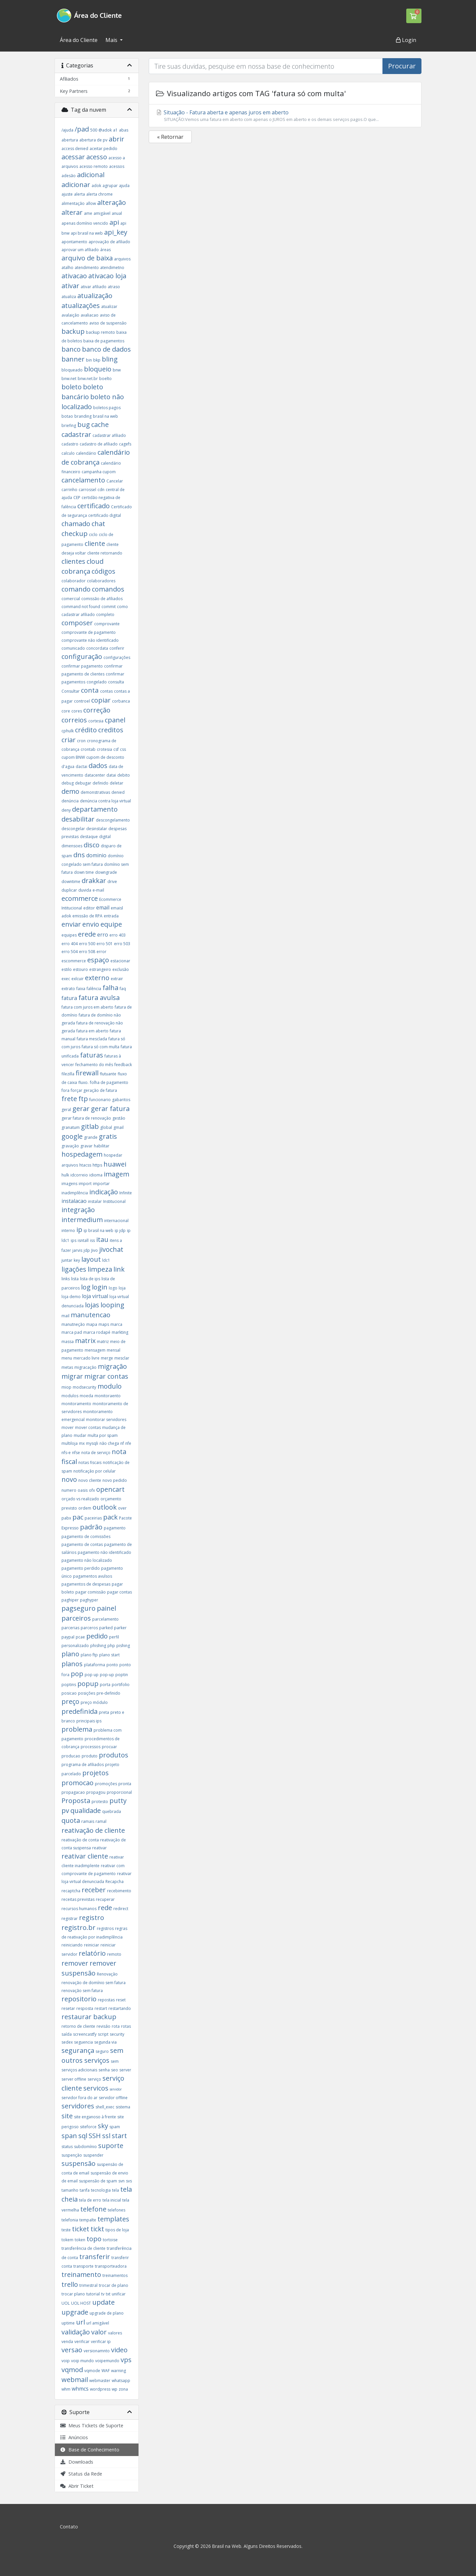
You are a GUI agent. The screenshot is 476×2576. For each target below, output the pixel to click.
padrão (91, 1526)
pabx (66, 1518)
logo (113, 1288)
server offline (73, 2079)
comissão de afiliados (102, 598)
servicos (95, 2088)
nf (122, 1443)
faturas (91, 1055)
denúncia (70, 801)
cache (100, 424)
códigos (103, 571)
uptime (68, 2323)
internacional (116, 1220)
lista (75, 1279)
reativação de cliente (93, 1830)
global (106, 1127)
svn (121, 2181)
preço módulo (94, 1702)
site (67, 2115)
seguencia (83, 2042)
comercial (70, 598)
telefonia (69, 2220)
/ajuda (67, 130)
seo (114, 2070)
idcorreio (79, 1175)
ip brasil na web (98, 1230)
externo (97, 977)
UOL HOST (81, 2303)
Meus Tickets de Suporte (91, 2425)
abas (123, 130)
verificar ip (101, 2341)
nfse (76, 1452)
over (122, 1508)
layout (91, 1259)
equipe (111, 924)
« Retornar (170, 136)
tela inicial (111, 2200)
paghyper (89, 1600)
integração (78, 1209)
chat (98, 523)
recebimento (119, 1891)
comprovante (107, 624)
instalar (95, 1201)
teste (66, 2230)
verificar (82, 2341)
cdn (101, 489)
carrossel (87, 489)
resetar (68, 2008)
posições (86, 1693)
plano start (109, 1655)
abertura (69, 140)
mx (82, 1443)
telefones (116, 2210)
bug (83, 424)
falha (110, 987)
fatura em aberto (92, 1031)
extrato (68, 988)
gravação (70, 1146)
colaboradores (101, 581)
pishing (123, 1645)
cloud (95, 561)
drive (112, 881)
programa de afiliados (82, 1764)
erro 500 (87, 943)
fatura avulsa (99, 997)
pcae (80, 1637)
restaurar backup (88, 2016)
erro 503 (122, 943)
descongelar (73, 828)
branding (83, 416)
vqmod (72, 2369)
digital (105, 836)
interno (68, 1230)
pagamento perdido (80, 1568)
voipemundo (107, 2361)
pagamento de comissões (85, 1536)
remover (74, 1963)
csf (116, 749)
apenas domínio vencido (84, 223)
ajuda (124, 185)
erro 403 (117, 935)
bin (89, 360)
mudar (80, 1435)
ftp (83, 1098)
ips (73, 1240)
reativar (99, 1848)
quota (70, 1820)
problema (76, 1729)
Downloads (76, 2462)
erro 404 (69, 943)
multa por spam (103, 1435)
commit (108, 606)
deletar (116, 783)
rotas (126, 2026)
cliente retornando (104, 553)
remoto (114, 1954)
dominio (96, 855)
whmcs (80, 2388)
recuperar (105, 1899)
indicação (103, 1191)
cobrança (75, 571)
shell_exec (105, 2107)
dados (98, 765)
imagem (116, 1174)
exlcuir (77, 978)
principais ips (88, 1721)
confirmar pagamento (82, 666)
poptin (121, 1674)
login (99, 1287)
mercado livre (86, 1358)
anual (117, 213)
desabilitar (78, 819)
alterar (72, 212)
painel (106, 1608)
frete (69, 1098)
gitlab (90, 1126)
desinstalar (96, 828)
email (102, 907)
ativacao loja (107, 275)
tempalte (87, 2220)
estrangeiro (100, 969)
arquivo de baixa (87, 257)
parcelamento (105, 1619)
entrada (111, 916)
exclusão (120, 969)
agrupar (110, 185)
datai (111, 775)
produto (90, 1756)
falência (94, 988)
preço (70, 1701)
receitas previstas (78, 1899)
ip (79, 1229)
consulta (116, 682)
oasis (83, 1490)
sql (82, 2135)
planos (72, 1663)
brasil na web (105, 416)
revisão (103, 2026)
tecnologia (101, 2190)
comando (76, 589)
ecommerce (79, 898)
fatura (69, 998)
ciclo (93, 534)
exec (65, 978)
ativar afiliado (93, 286)
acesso (96, 156)
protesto (100, 1801)
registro (91, 1917)
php (111, 1645)
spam (114, 2127)
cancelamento (83, 480)
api (114, 222)
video (119, 2349)
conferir (116, 648)
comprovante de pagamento (88, 632)
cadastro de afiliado (99, 444)
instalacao (74, 1201)
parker (120, 1628)
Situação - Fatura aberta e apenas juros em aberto (285, 116)
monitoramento (76, 1403)
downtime (70, 881)
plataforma (94, 1665)
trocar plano (73, 2294)
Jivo (94, 1250)
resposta (84, 2008)
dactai (81, 766)
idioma (95, 1175)
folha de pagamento (109, 1082)
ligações (73, 1269)
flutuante (108, 1074)
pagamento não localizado (86, 1560)
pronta (124, 1784)
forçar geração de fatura (94, 1090)
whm (65, 2389)
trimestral (88, 2285)
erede (87, 934)
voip (65, 2361)
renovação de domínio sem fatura (93, 1982)
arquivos (122, 259)
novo (69, 1479)
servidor (116, 2089)
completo (105, 614)
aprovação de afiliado (109, 242)
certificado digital (104, 515)
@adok (105, 130)
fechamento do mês (94, 1064)
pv (65, 1810)
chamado (75, 523)
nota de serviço (95, 1452)
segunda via (105, 2042)
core (65, 711)
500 (93, 130)
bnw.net (68, 378)
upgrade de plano (107, 2313)
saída (66, 2034)
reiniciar (91, 1945)
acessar (73, 156)
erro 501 (105, 943)
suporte (110, 2145)
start (119, 2135)
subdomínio (85, 2146)
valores (115, 2333)
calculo (68, 453)
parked (106, 1628)
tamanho (69, 2190)
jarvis (77, 1250)
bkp (96, 360)
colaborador (73, 581)
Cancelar (114, 481)
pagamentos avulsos (92, 1576)
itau (102, 1239)
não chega (109, 1443)
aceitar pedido (103, 148)
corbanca (121, 701)
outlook (105, 1507)
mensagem (95, 1350)
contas (106, 691)
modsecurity (84, 1387)
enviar (71, 924)
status (67, 2146)
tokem (67, 2240)
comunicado (73, 648)
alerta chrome (99, 194)
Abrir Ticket (77, 2486)
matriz (103, 1341)
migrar (72, 1376)
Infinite (125, 1193)
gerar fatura (110, 1108)
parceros (89, 1628)
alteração (111, 202)
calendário (86, 453)
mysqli (92, 1443)
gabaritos (121, 1099)
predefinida (79, 1711)
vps (126, 2359)
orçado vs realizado (80, 1499)
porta (105, 1684)
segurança (77, 2050)
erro (102, 934)
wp (114, 2389)
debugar (83, 783)
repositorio (79, 1998)
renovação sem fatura (82, 1990)
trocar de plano (113, 2285)
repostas (106, 2000)
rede (105, 1907)
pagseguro (78, 1608)
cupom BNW (73, 757)
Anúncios (74, 2437)
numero (68, 1490)
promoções (106, 1784)
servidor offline (113, 2097)
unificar (119, 2294)
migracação (85, 1367)
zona (123, 2389)
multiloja (69, 1443)
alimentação (73, 203)
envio (90, 924)
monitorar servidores (106, 1419)
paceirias (93, 1518)
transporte (83, 2266)
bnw (117, 370)
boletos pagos (107, 407)
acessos (116, 166)
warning (118, 2370)
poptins (68, 1684)
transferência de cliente (83, 2248)
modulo (110, 1386)
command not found (80, 606)
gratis (108, 1136)
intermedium (82, 1219)
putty (118, 1800)
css (123, 749)
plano (70, 1653)
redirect (120, 1908)
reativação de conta (80, 1840)
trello (69, 2284)
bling (110, 359)
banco (71, 349)
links (65, 1279)
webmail (74, 2379)
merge (107, 1358)
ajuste (67, 194)
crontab (88, 749)
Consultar (70, 691)
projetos (95, 1772)
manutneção (73, 1324)
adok (96, 185)
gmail (118, 1127)
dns (79, 854)
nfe (128, 1443)
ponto (112, 1665)
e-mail (98, 890)
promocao (77, 1782)
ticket (80, 2228)
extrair (117, 978)
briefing (68, 425)
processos (90, 1746)
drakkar (94, 880)
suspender (93, 2155)
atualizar (109, 306)
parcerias (70, 1628)
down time (84, 872)
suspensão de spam (98, 2181)
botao (67, 416)
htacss (85, 1165)
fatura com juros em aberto (87, 1007)
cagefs (125, 444)
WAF (105, 2370)
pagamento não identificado (104, 1552)
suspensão (78, 2163)
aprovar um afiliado (80, 249)
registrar (69, 1918)
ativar (70, 285)
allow (91, 203)
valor (99, 2331)
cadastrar (76, 434)
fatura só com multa (100, 1047)
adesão (68, 175)
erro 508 (87, 951)
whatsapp (121, 2380)
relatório (92, 1953)
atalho (67, 267)
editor (89, 908)
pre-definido (108, 1693)
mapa (91, 1324)
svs (129, 2181)
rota (116, 2026)
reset (121, 2000)
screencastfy (85, 2034)
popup (88, 1683)
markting (120, 1332)
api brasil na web (87, 233)
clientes (73, 561)
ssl (106, 2135)
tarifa (85, 2190)
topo (94, 2238)
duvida (84, 890)
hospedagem (81, 1154)
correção (96, 710)
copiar (101, 700)
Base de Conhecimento (89, 2449)
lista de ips (90, 1279)
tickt (97, 2228)
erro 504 (69, 951)
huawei (114, 1164)
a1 (115, 130)
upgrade (74, 2312)
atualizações (80, 305)
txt (108, 2294)
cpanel (115, 719)
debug (67, 783)
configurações (116, 657)
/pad (82, 129)
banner (73, 359)
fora (65, 1090)
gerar (81, 1108)
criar (68, 739)
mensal (113, 1350)
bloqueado (72, 370)
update (103, 2302)
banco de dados (106, 349)
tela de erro (90, 2200)
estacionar (120, 961)
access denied (74, 148)
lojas (92, 1304)
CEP (76, 497)
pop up (92, 1674)
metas (67, 1367)
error (101, 951)
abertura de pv (93, 140)
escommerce (73, 961)
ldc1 (106, 1260)
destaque (89, 836)
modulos (69, 1396)
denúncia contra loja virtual (105, 801)
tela (115, 2190)
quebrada (111, 1811)
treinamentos (115, 2275)
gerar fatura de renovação (86, 1118)
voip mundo (82, 2361)
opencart (110, 1489)
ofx (92, 1490)
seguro (102, 2051)
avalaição (70, 315)
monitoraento (108, 1396)
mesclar (121, 1358)
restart (101, 2008)
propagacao (73, 1792)
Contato (69, 2526)
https (97, 1165)
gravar (86, 1146)
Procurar (402, 65)
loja (122, 1288)
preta (104, 1712)
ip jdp (120, 1230)
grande (91, 1137)
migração (112, 1366)
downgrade (106, 872)
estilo (66, 969)
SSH (95, 2135)
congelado (97, 682)
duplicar (69, 890)
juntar (66, 1260)
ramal (101, 1821)
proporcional (119, 1792)
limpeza (100, 1269)
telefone (93, 2209)
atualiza (68, 296)
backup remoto (100, 332)
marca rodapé (96, 1332)
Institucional (114, 1201)
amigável (102, 213)
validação (75, 2331)
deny (66, 810)
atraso (114, 286)
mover (67, 1427)
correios (74, 719)
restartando (119, 2008)
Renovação (107, 1974)
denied (118, 792)
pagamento (115, 1528)
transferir (94, 2256)
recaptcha (70, 1891)
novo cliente (89, 1480)
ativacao (74, 275)
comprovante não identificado (90, 640)
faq (123, 988)
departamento (95, 809)
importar (101, 1183)
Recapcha (114, 1881)
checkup (74, 533)
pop (77, 1673)
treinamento (81, 2274)
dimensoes (71, 846)
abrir (116, 139)
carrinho (69, 489)
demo (70, 791)
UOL (65, 2303)
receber (94, 1889)
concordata (97, 648)
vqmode (92, 2370)
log (86, 1287)
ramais (87, 1821)
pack (110, 1517)
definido (100, 783)
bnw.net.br (88, 378)
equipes (69, 935)
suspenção (71, 2155)
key (77, 1260)
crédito (86, 729)
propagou (95, 1792)
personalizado (75, 1645)
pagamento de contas (82, 1544)
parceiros (76, 1618)
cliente (95, 543)
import (85, 1183)
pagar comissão (90, 1592)
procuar (109, 1746)
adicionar (75, 184)
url (80, 2322)
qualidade (85, 1810)
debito (123, 775)
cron (81, 741)
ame (88, 213)
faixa (80, 988)
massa (67, 1341)
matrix (85, 1340)
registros (105, 1928)
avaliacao (90, 315)
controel (82, 701)
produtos (113, 1754)
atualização (94, 295)
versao (71, 2349)
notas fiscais (89, 1462)
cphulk (67, 731)
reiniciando (72, 1945)
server (125, 2070)
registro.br (78, 1927)
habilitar (101, 1146)
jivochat (111, 1249)
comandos (108, 589)
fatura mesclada (92, 1039)
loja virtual (95, 1296)
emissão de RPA (87, 916)
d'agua (67, 766)
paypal (67, 1637)
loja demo (71, 1296)
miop (66, 1387)
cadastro (69, 444)
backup (73, 331)
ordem (84, 1508)
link (119, 1269)
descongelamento (113, 820)
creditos (110, 729)
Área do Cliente (79, 40)
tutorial (93, 2294)
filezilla (67, 1074)
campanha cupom (99, 472)
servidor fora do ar (79, 2097)
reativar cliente (84, 1856)
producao (70, 1756)
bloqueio (97, 369)
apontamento (74, 242)
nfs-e (66, 1452)
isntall (83, 1240)
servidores (77, 2105)
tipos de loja (117, 2230)
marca (116, 1324)
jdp (87, 1250)
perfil (114, 1637)
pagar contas (119, 1592)
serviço (94, 2079)
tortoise (110, 2240)
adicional (90, 174)
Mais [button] (112, 40)
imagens (69, 1183)
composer (77, 622)
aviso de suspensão (108, 323)
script (103, 2034)
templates (113, 2218)
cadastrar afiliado (109, 435)
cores (76, 711)
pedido (97, 1636)
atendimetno (112, 267)
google (72, 1136)
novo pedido (114, 1480)
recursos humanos (79, 1908)
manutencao (90, 1314)
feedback (123, 1064)
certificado (93, 505)
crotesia (104, 749)
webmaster (99, 2380)
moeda (86, 1396)
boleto (71, 386)
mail (65, 1316)
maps (104, 1324)
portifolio (121, 1684)
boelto (105, 378)
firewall (87, 1072)
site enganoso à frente (95, 2117)
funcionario (100, 1099)
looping (112, 1304)
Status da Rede (81, 2474)
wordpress (100, 2389)
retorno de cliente (78, 2026)
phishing (98, 1645)
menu (66, 1358)
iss (92, 1240)
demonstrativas (95, 792)
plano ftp (89, 1655)
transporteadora (111, 2266)
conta (90, 690)
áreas (105, 249)
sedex (67, 2042)
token (80, 2240)
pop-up (107, 1674)
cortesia (95, 721)
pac (77, 1517)
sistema (123, 2107)
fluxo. (83, 1082)
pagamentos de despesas (85, 1584)
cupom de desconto (105, 757)
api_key (115, 232)
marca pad (71, 1332)
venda (67, 2341)
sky (103, 2125)
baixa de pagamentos (103, 341)
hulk (65, 1175)
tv (102, 2294)
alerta (79, 194)
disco (91, 844)
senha (104, 2070)
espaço (98, 959)
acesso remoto (93, 166)
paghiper (70, 1600)
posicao (69, 1693)
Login (406, 40)
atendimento (87, 267)
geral (66, 1109)
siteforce (88, 2127)
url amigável (97, 2323)
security (117, 2034)
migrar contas (106, 1376)
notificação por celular (94, 1471)
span (69, 2135)
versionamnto (97, 2351)
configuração (81, 656)
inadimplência (74, 1193)
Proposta (75, 1800)
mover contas (88, 1427)
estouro (80, 969)
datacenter (95, 775)
